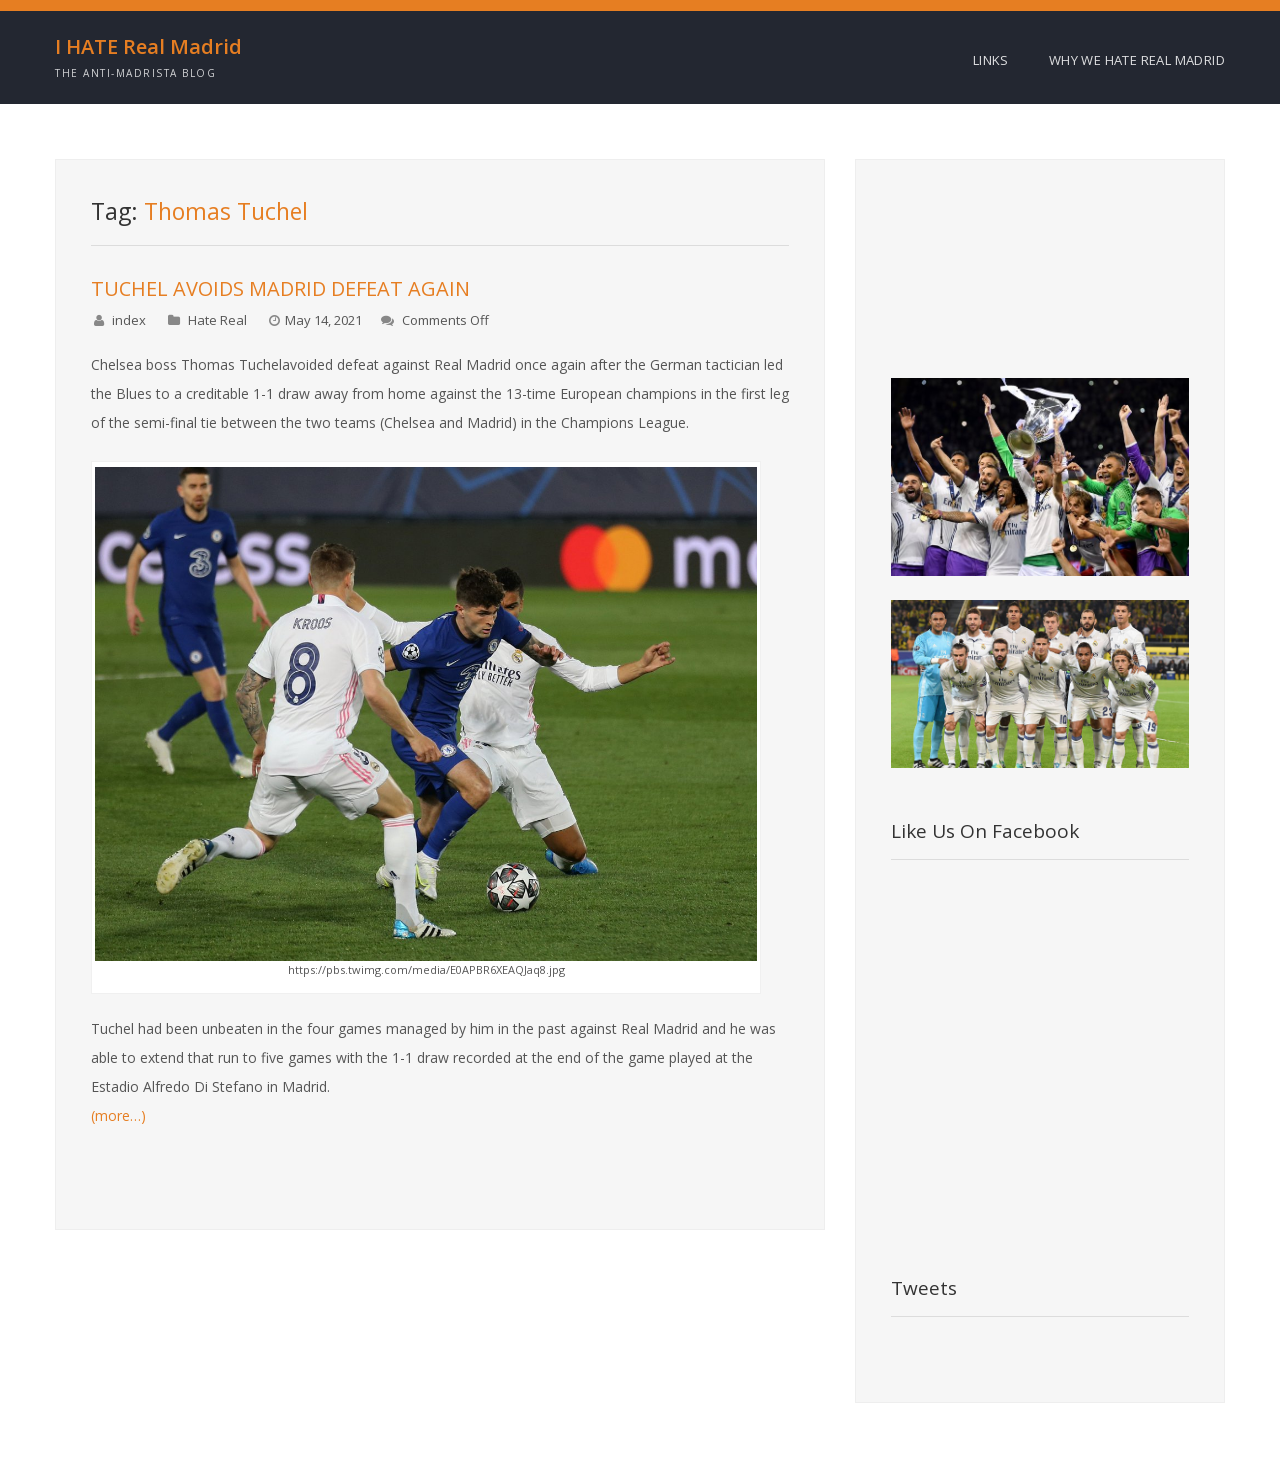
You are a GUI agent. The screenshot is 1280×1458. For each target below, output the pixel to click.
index (129, 320)
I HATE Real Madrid (148, 47)
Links (991, 60)
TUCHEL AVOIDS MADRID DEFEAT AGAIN (280, 288)
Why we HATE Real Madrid (1137, 60)
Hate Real (217, 320)
